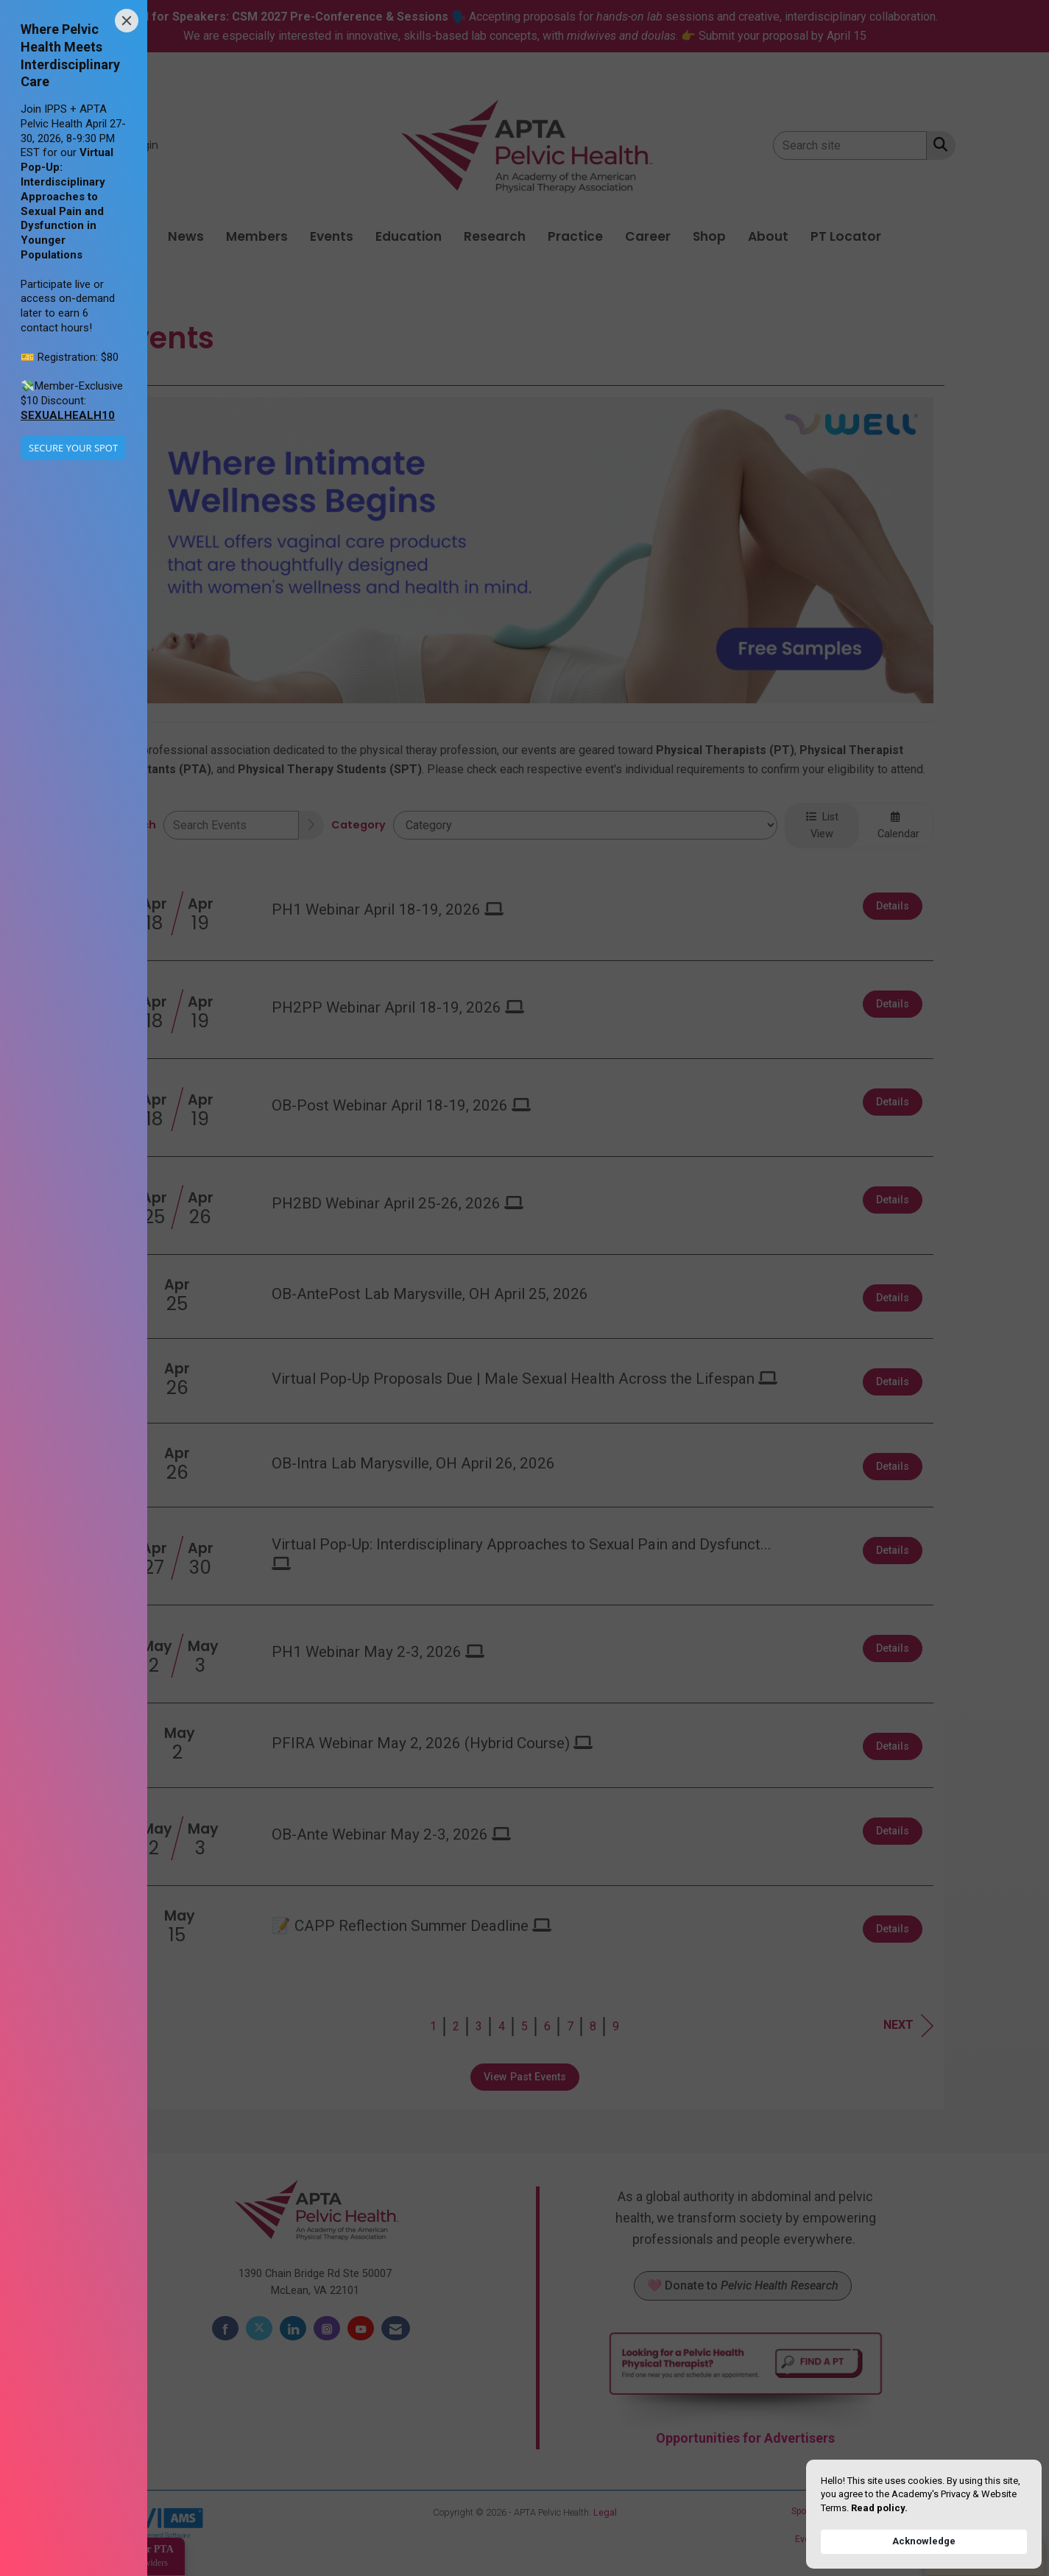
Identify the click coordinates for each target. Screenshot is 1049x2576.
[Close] (126, 20)
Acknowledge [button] (924, 2541)
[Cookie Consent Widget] (924, 2514)
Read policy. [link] (879, 2507)
